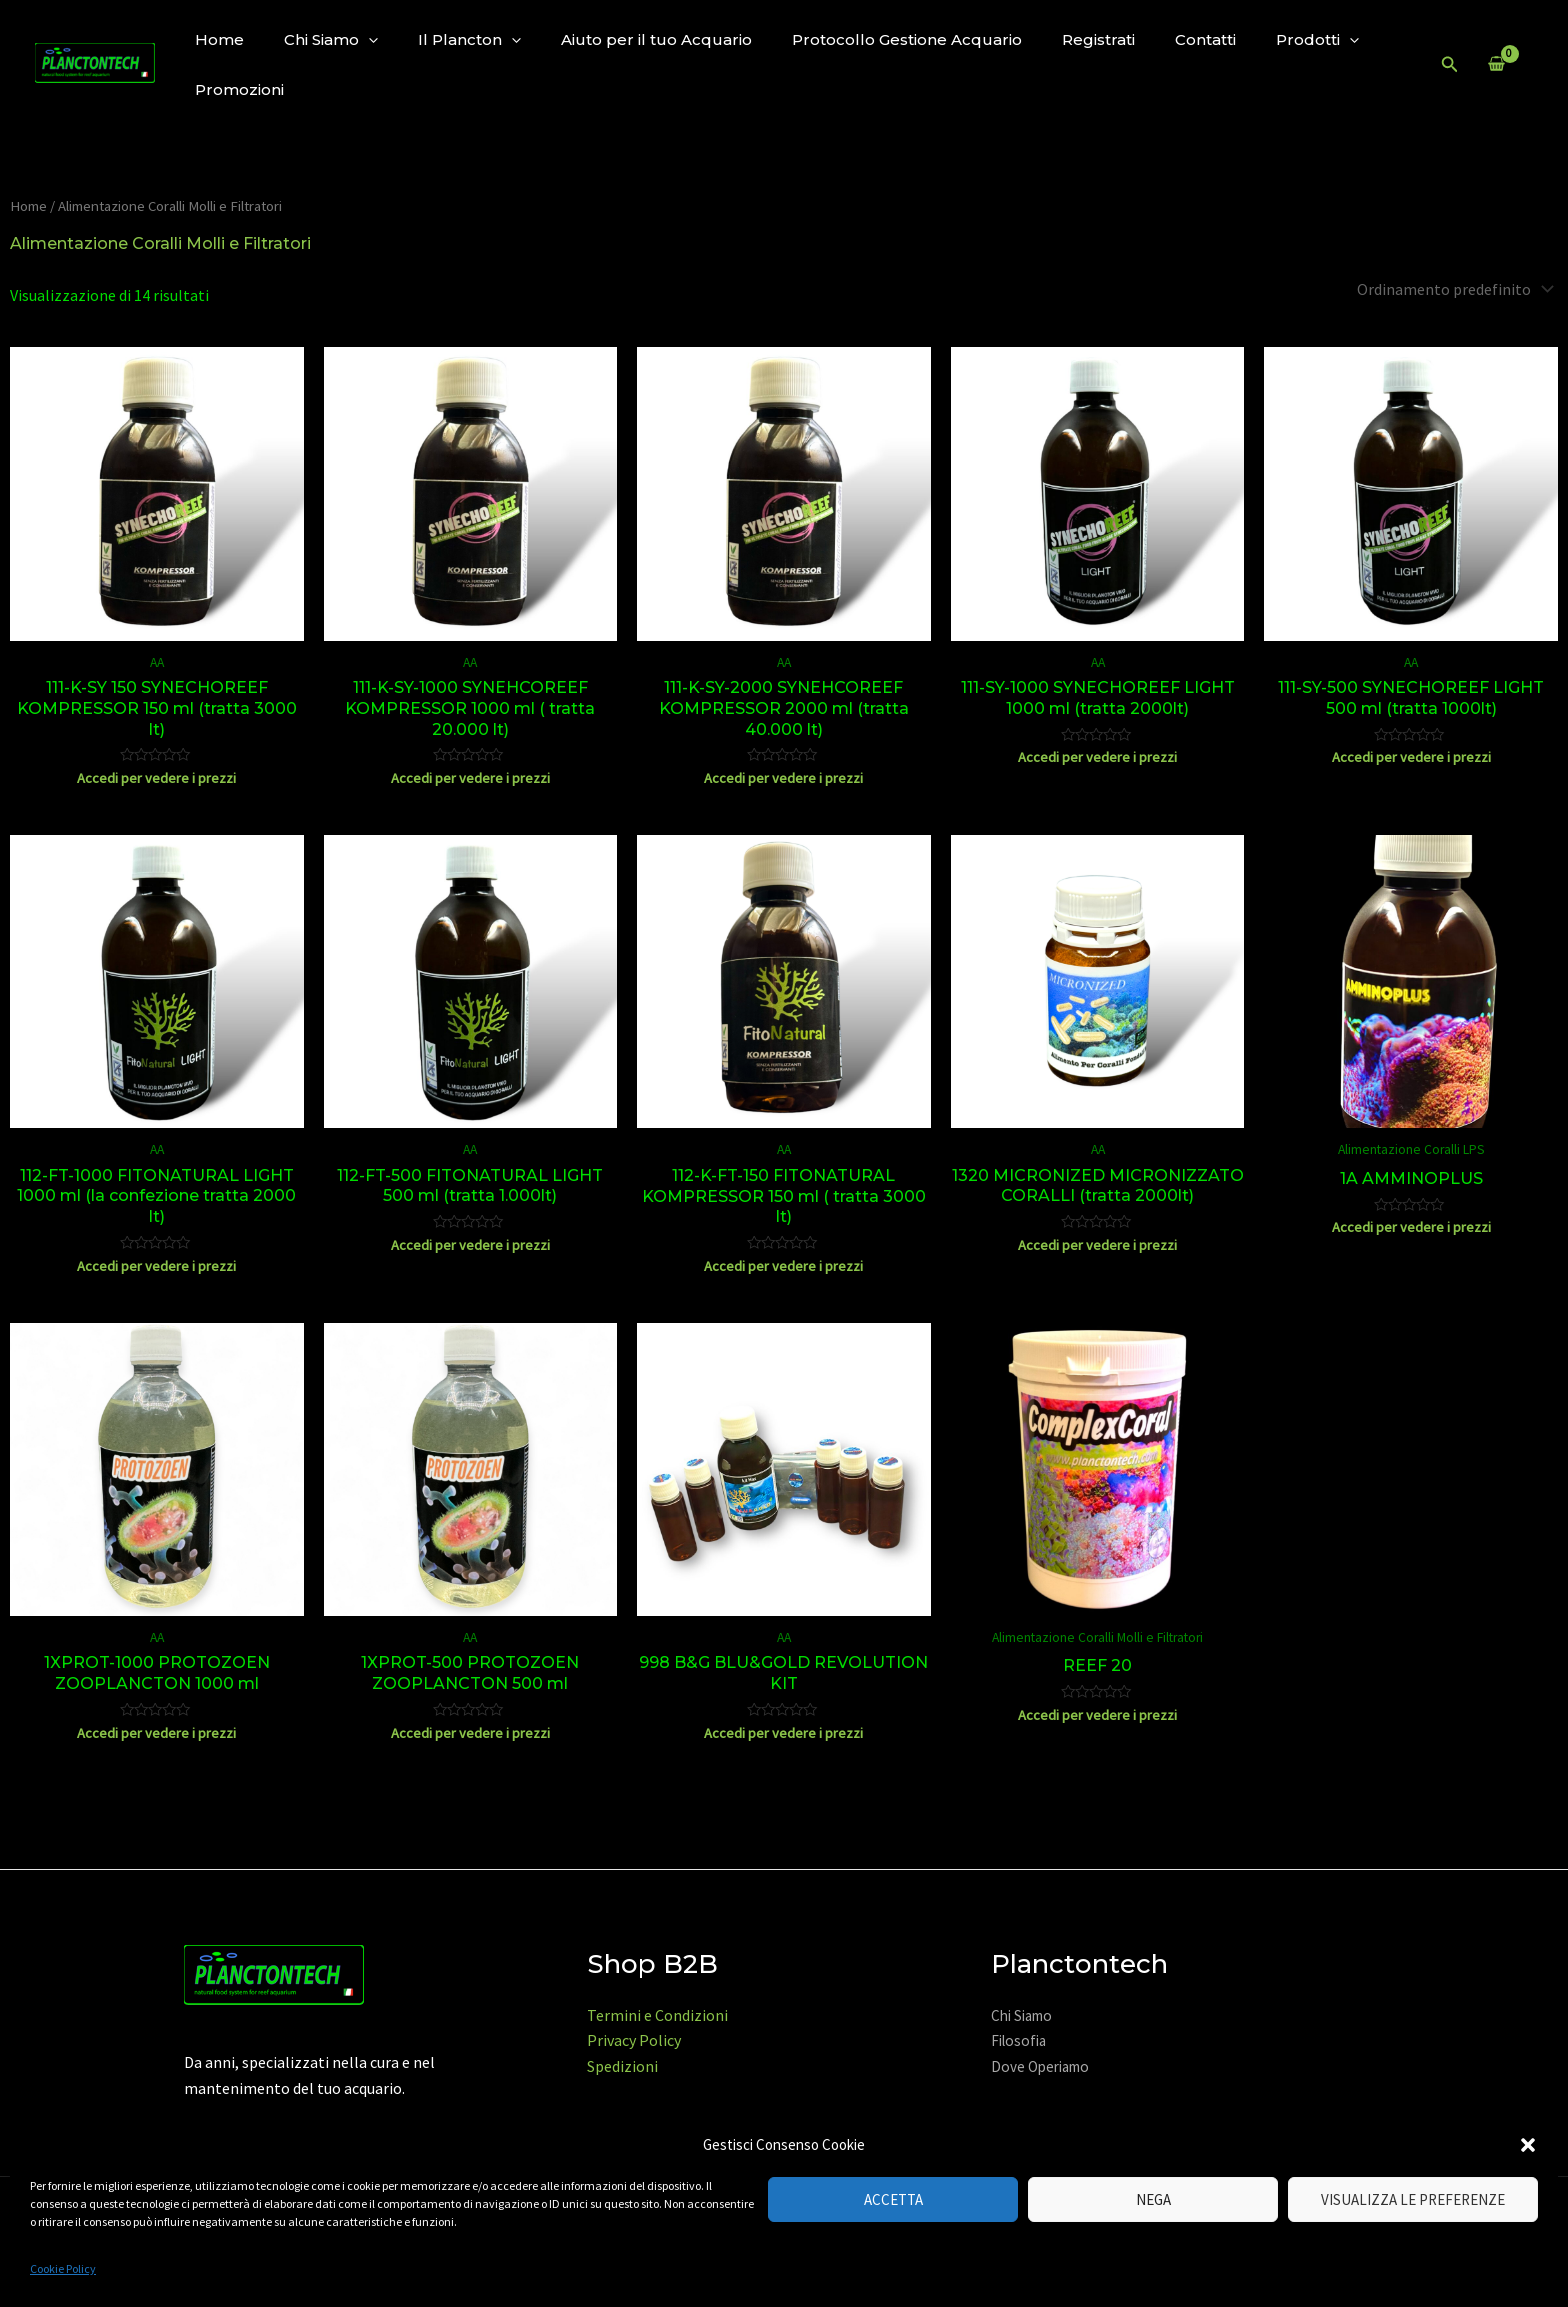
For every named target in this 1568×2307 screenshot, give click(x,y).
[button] (1528, 2145)
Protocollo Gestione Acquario (907, 39)
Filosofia (1018, 2040)
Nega (1153, 2199)
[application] (368, 39)
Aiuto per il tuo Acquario (656, 39)
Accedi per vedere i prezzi (156, 778)
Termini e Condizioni (657, 2015)
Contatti (1205, 39)
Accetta (893, 2199)
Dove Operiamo (1040, 2066)
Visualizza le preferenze (1413, 2199)
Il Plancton (469, 39)
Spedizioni (622, 2066)
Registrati (1098, 39)
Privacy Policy (634, 2040)
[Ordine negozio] (1453, 289)
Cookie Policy (63, 2268)
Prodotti (1317, 39)
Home (219, 39)
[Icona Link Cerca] (1450, 65)
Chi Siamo (331, 39)
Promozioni (239, 89)
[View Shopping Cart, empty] (1496, 65)
